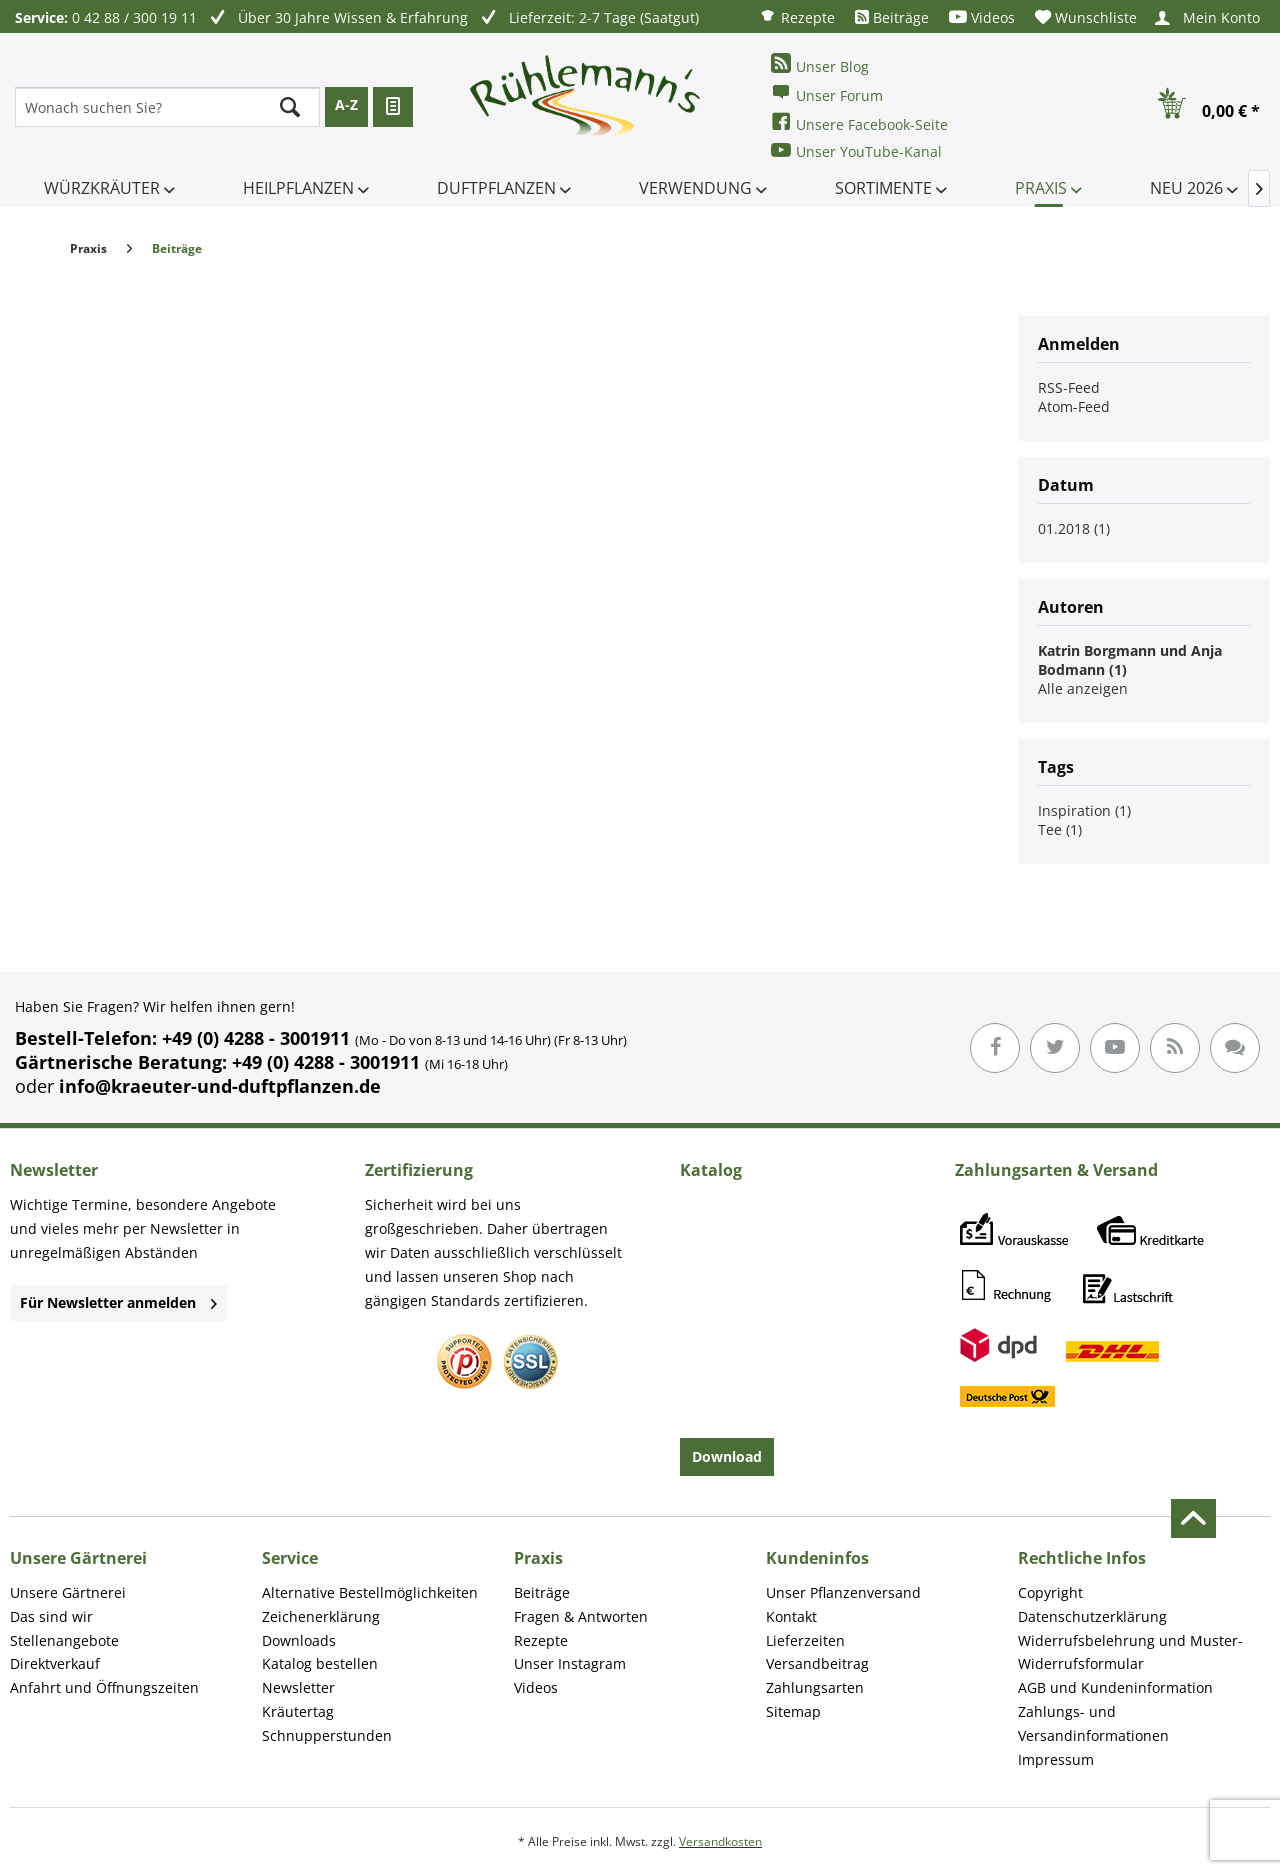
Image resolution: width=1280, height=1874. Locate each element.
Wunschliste (1086, 17)
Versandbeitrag (817, 1663)
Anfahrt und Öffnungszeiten (104, 1687)
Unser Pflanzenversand (843, 1592)
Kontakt (791, 1616)
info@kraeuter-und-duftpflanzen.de (220, 1086)
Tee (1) (1060, 829)
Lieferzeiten (805, 1640)
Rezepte (797, 16)
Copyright (1050, 1592)
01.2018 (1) (1074, 528)
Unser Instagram (570, 1663)
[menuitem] (797, 16)
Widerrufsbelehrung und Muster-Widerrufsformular (1130, 1652)
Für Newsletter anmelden (118, 1302)
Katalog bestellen (320, 1663)
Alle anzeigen (1083, 688)
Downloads (299, 1640)
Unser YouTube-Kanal (856, 150)
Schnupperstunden (327, 1735)
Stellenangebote (64, 1640)
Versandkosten (720, 1841)
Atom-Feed (1074, 406)
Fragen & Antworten (581, 1616)
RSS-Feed (1069, 387)
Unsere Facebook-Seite (859, 122)
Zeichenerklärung (321, 1616)
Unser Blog (820, 64)
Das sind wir (51, 1616)
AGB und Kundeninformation (1115, 1687)
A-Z (346, 104)
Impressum (1056, 1759)
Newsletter (298, 1687)
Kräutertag (298, 1711)
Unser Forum (827, 93)
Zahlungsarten (815, 1687)
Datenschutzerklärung (1092, 1616)
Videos (982, 17)
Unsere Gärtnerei (68, 1592)
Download (727, 1456)
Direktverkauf (55, 1663)
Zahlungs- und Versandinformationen (1093, 1723)
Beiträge (892, 17)
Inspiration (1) (1084, 810)
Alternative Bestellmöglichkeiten (370, 1592)
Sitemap (793, 1711)
